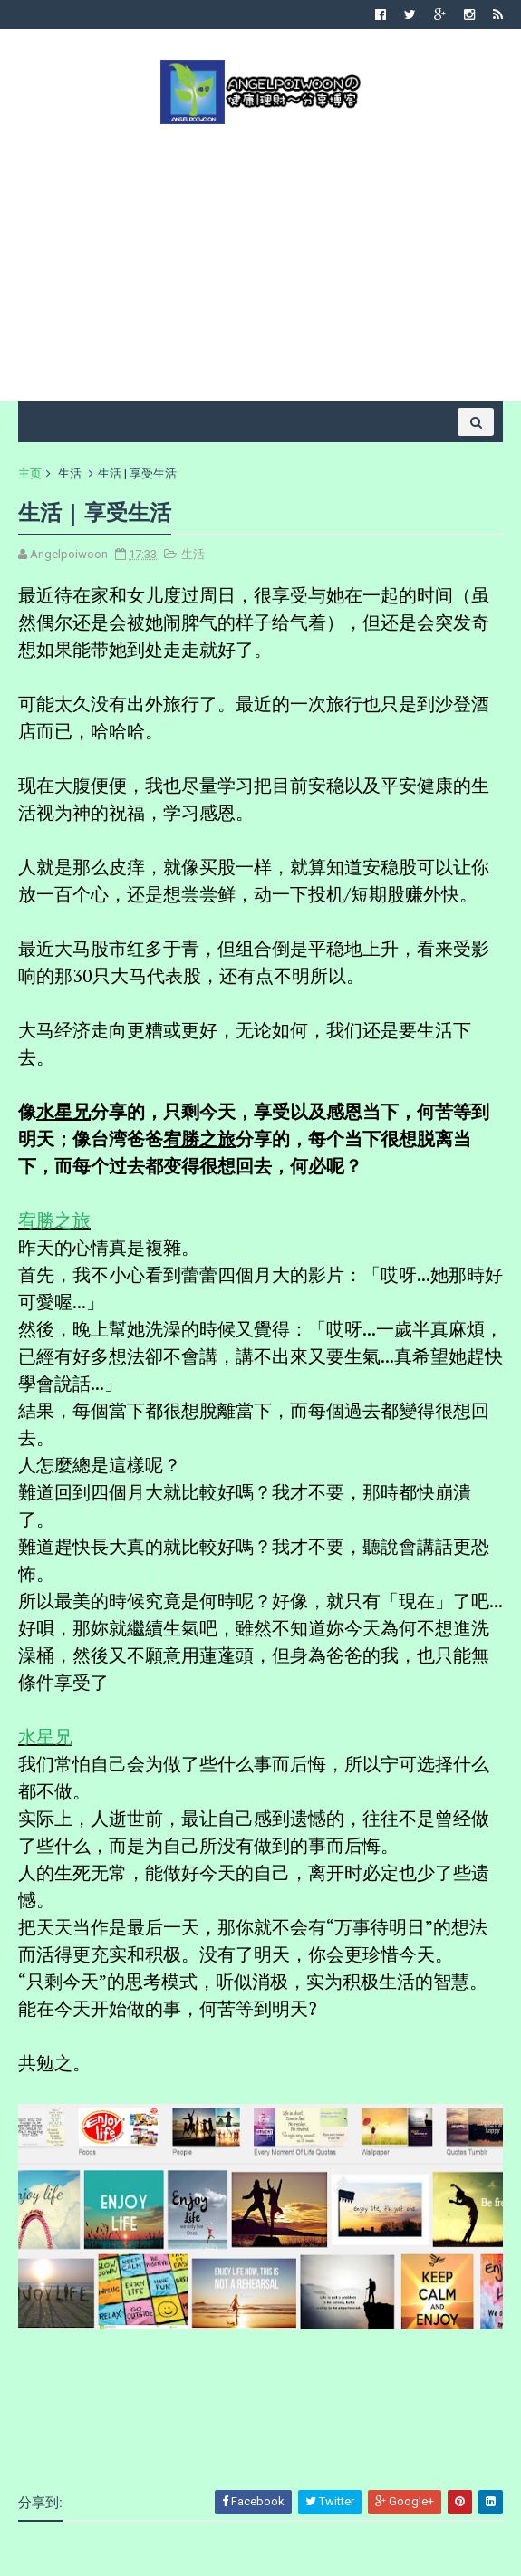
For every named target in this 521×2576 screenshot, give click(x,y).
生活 (70, 473)
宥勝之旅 (54, 1220)
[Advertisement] (260, 261)
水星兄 (45, 1736)
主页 (30, 473)
